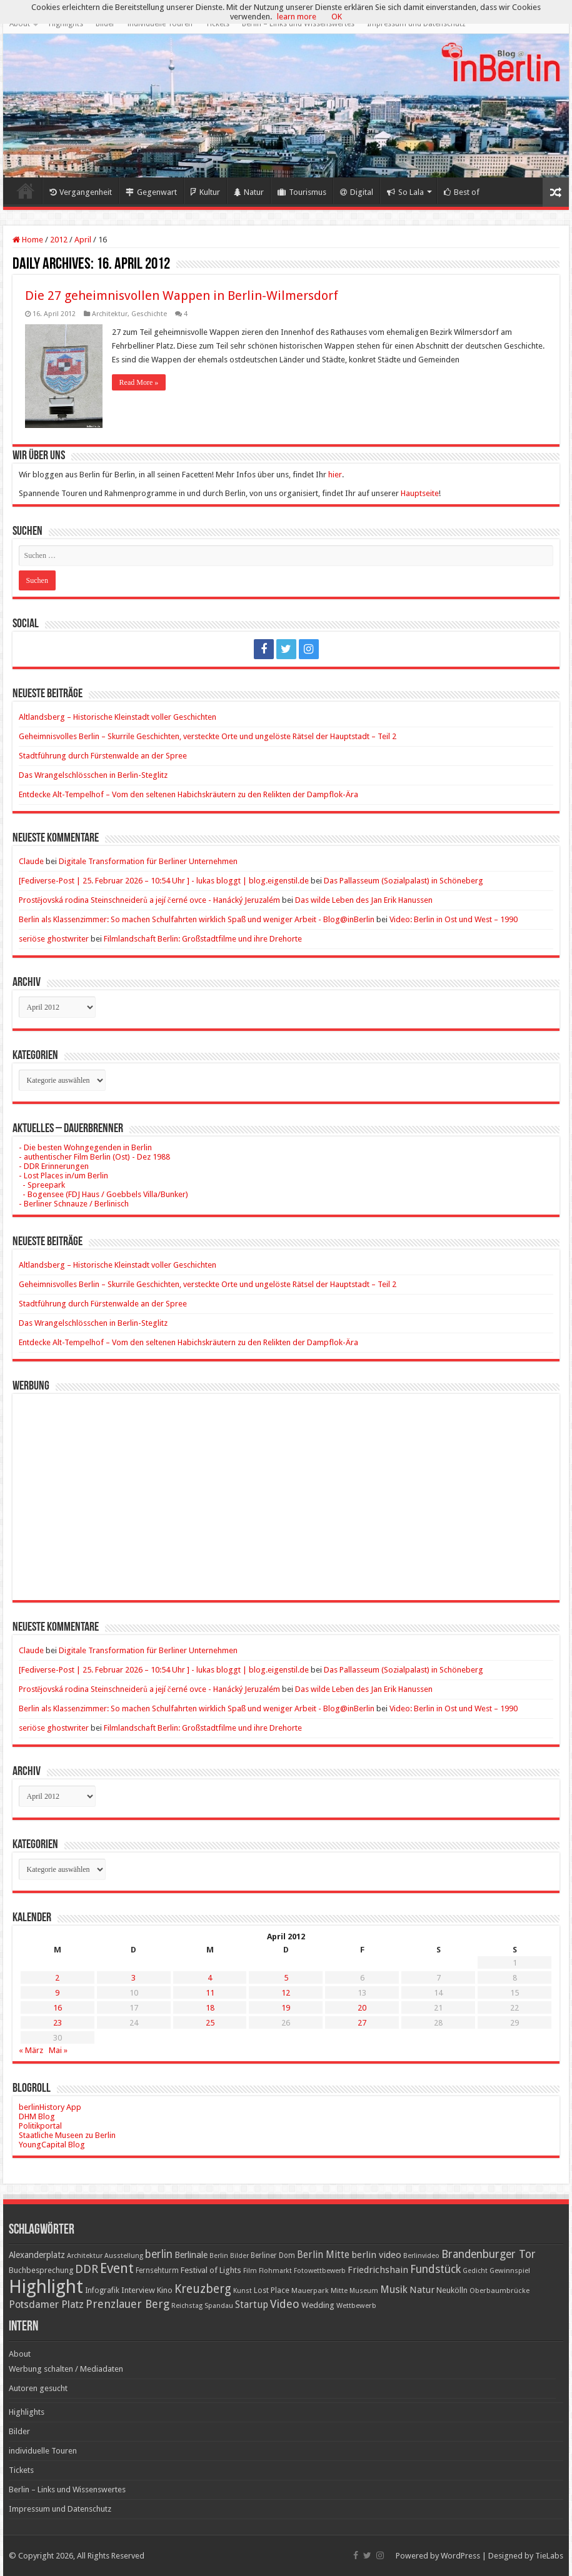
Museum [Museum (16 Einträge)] (363, 2291)
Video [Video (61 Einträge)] (284, 2303)
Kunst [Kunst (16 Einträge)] (242, 2291)
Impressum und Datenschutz (416, 23)
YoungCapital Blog (52, 2144)
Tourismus (302, 192)
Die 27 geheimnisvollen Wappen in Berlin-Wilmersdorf (181, 295)
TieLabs (549, 2555)
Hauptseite (420, 493)
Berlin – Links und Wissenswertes (298, 23)
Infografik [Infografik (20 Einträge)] (102, 2290)
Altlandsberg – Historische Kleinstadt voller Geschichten (117, 717)
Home (25, 190)
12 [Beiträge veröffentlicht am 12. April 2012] (285, 1992)
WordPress (460, 2555)
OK (336, 16)
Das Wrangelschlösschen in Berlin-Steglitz (93, 775)
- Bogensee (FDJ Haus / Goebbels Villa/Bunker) (103, 1194)
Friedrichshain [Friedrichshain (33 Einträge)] (378, 2269)
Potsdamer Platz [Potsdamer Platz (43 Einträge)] (46, 2304)
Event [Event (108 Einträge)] (117, 2268)
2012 (59, 239)
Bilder (105, 23)
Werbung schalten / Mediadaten (66, 2369)
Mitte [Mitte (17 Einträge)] (339, 2290)
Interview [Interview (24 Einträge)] (138, 2290)
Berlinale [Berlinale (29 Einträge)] (191, 2255)
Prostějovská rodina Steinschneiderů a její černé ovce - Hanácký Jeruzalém (149, 900)
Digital (356, 192)
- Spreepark (42, 1185)
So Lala (405, 192)
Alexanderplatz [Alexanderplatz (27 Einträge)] (37, 2255)
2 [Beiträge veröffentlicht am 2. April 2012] (57, 1977)
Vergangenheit (80, 192)
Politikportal (40, 2126)
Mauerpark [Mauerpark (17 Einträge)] (310, 2290)
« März (31, 2050)
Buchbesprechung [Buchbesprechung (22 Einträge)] (41, 2270)
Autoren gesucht (38, 2388)
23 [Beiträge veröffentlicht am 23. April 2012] (57, 2022)
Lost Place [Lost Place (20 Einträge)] (271, 2290)
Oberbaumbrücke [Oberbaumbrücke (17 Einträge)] (499, 2290)
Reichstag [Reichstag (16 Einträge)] (187, 2306)
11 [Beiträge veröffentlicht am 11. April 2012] (210, 1992)
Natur (249, 192)
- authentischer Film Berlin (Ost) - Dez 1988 (94, 1156)
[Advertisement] (286, 1487)
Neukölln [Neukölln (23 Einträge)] (452, 2290)
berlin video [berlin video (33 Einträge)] (376, 2254)
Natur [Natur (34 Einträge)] (421, 2289)
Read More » (139, 382)
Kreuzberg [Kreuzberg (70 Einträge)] (202, 2289)
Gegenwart (151, 192)
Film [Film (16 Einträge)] (250, 2271)
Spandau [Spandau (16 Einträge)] (218, 2306)
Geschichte (149, 314)
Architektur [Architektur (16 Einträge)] (85, 2256)
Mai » (58, 2050)
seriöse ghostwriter (54, 938)
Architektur (110, 314)
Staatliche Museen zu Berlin (67, 2135)
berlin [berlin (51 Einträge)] (159, 2254)
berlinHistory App (50, 2107)
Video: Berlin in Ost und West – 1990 (453, 919)
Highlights (66, 23)
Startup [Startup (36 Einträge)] (251, 2304)
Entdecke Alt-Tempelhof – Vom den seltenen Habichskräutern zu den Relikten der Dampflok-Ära (188, 794)
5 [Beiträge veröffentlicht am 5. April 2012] (286, 1977)
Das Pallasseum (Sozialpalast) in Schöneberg (403, 880)
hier (335, 474)
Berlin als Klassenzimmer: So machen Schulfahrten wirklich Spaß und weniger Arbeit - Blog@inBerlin (196, 919)
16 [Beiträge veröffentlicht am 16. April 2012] (57, 2007)
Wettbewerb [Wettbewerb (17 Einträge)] (356, 2305)
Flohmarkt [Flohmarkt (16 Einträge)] (275, 2271)
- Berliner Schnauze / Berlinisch (74, 1203)
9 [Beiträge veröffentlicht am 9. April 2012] (57, 1992)
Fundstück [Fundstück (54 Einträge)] (435, 2269)
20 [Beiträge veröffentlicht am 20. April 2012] (362, 2007)
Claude (31, 861)
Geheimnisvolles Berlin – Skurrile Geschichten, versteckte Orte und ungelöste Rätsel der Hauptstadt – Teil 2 (207, 736)
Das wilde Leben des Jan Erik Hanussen (364, 900)
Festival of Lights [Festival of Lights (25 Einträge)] (211, 2270)
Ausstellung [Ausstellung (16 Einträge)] (123, 2256)
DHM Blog (37, 2116)
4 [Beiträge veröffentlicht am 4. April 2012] (210, 1977)
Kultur (205, 192)
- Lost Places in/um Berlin (63, 1175)
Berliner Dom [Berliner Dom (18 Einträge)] (273, 2255)
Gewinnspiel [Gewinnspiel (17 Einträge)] (509, 2270)
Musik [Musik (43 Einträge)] (394, 2289)
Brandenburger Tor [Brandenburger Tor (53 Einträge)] (488, 2254)
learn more (296, 16)
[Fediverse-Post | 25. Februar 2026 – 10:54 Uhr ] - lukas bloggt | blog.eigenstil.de (164, 880)
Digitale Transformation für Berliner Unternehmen (148, 861)
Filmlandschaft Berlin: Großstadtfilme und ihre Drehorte (203, 938)
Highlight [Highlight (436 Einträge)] (46, 2286)
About (19, 23)
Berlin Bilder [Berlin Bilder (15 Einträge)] (229, 2256)
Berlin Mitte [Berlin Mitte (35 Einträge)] (323, 2254)
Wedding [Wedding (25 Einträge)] (317, 2305)
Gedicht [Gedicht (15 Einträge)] (475, 2271)
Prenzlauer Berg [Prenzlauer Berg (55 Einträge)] (127, 2303)
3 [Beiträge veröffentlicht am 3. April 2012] (133, 1977)
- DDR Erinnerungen (54, 1166)
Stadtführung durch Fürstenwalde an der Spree (103, 755)
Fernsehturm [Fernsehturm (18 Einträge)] (157, 2270)
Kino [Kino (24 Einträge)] (165, 2290)
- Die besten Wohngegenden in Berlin (85, 1147)
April (82, 239)
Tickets (217, 23)
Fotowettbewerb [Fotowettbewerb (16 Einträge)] (320, 2271)
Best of (461, 192)
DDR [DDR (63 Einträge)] (86, 2268)
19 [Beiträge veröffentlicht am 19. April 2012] (285, 2007)
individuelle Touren (160, 23)
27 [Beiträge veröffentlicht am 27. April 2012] (362, 2022)
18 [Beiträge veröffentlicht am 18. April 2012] (210, 2007)
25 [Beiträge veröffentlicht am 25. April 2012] (210, 2022)
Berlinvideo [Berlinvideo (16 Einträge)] (421, 2256)
